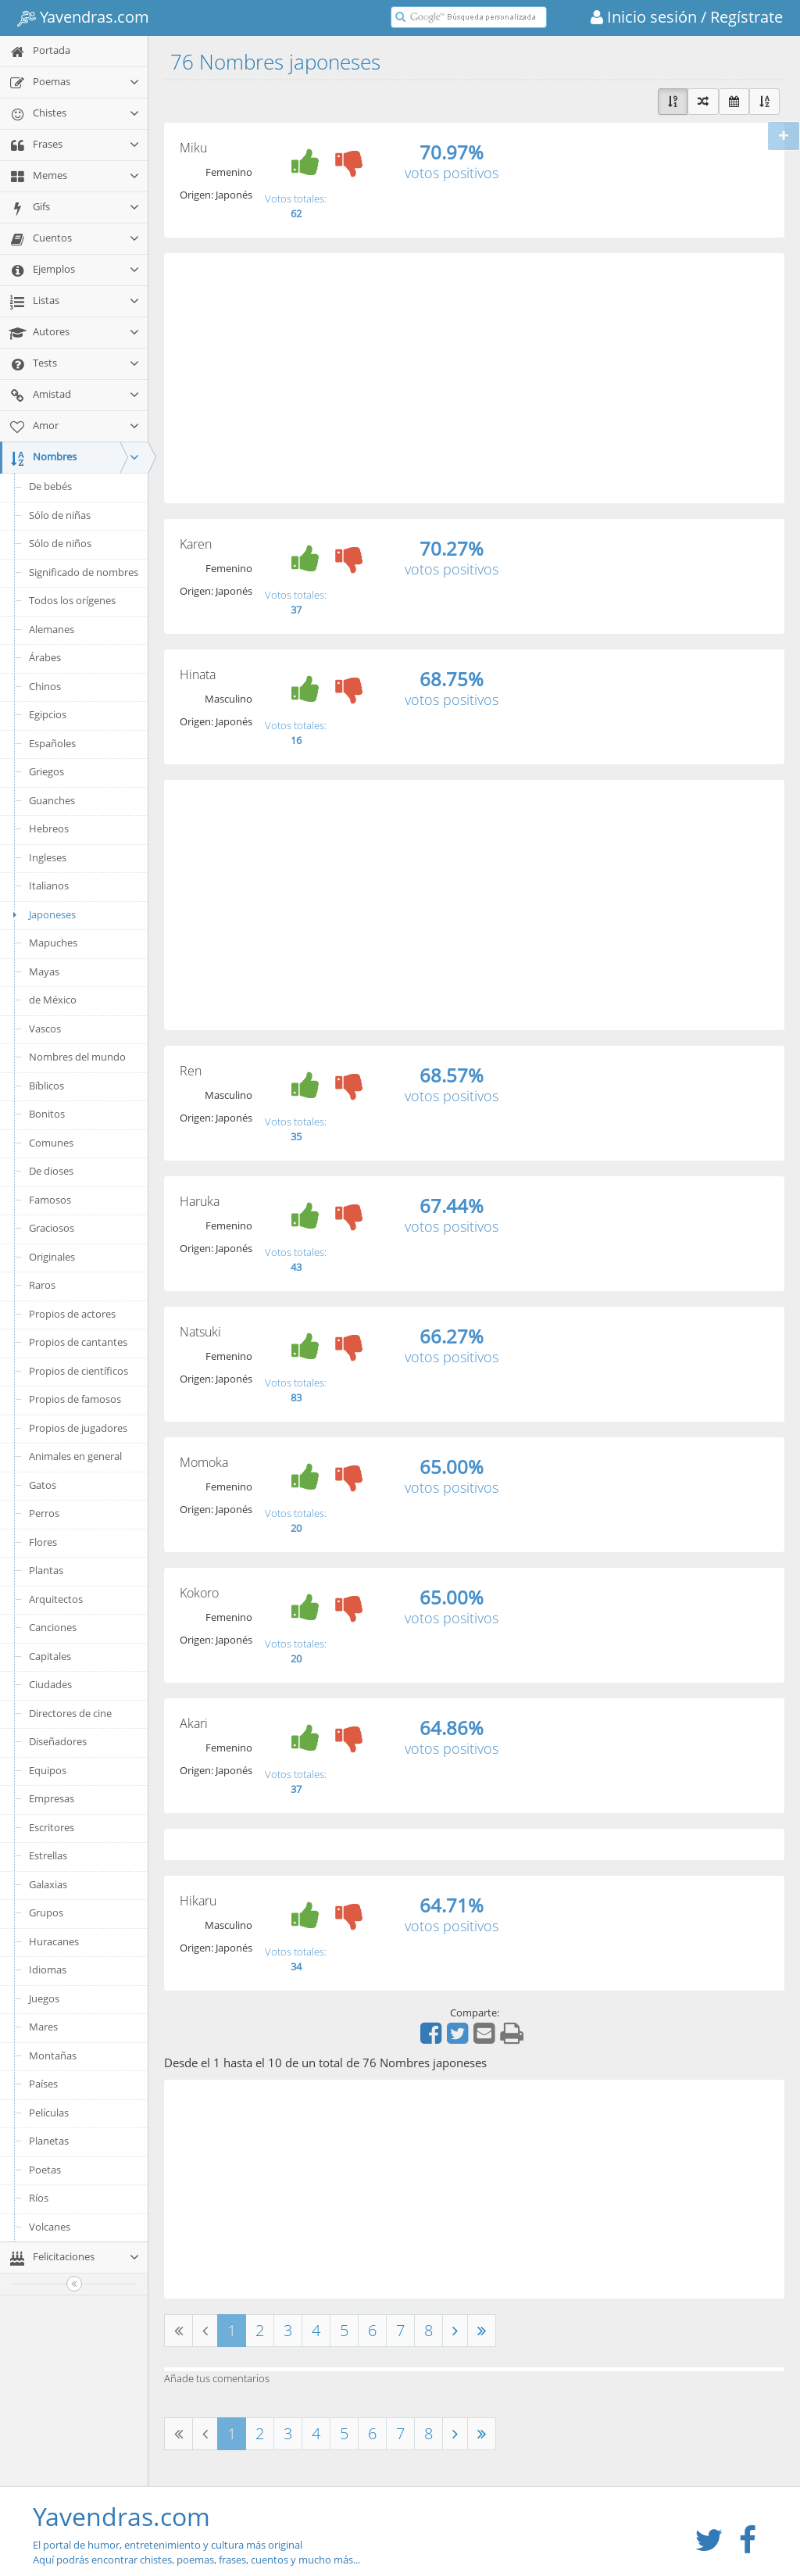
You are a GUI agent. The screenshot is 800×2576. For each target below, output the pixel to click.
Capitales (50, 1656)
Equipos (47, 1770)
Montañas (53, 2055)
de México (53, 1000)
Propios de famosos (75, 1399)
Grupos (46, 1912)
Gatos (42, 1485)
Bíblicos (46, 1086)
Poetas (45, 2170)
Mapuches (53, 943)
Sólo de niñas (60, 515)
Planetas (49, 2141)
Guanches (52, 800)
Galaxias (48, 1884)
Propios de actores (72, 1314)
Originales (52, 1257)
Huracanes (54, 1941)
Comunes (51, 1143)
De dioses (51, 1171)
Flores (43, 1542)
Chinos (45, 686)
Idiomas (47, 1969)
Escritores (51, 1827)
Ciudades (50, 1684)
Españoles (52, 743)
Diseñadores (58, 1741)
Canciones (53, 1627)
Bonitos (47, 1114)
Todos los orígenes (72, 600)
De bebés (50, 486)
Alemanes (51, 629)
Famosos (50, 1200)
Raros (42, 1285)
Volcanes (49, 2227)
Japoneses (42, 914)
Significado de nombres (83, 572)
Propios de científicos (78, 1371)
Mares (43, 2027)
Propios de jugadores (78, 1428)
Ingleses (47, 857)
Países (43, 2084)
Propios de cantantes (78, 1342)
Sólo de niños (60, 543)
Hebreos (49, 828)
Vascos (45, 1028)
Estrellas (48, 1855)
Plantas (46, 1570)
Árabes (45, 657)
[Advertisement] (474, 378)
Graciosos (51, 1228)
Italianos (49, 885)
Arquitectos (56, 1599)
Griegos (46, 771)
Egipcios (47, 714)
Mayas (44, 971)
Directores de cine (70, 1713)
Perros (44, 1513)
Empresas (51, 1798)
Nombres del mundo (77, 1057)
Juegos (44, 1998)
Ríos (38, 2198)
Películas (49, 2113)
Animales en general (75, 1456)
